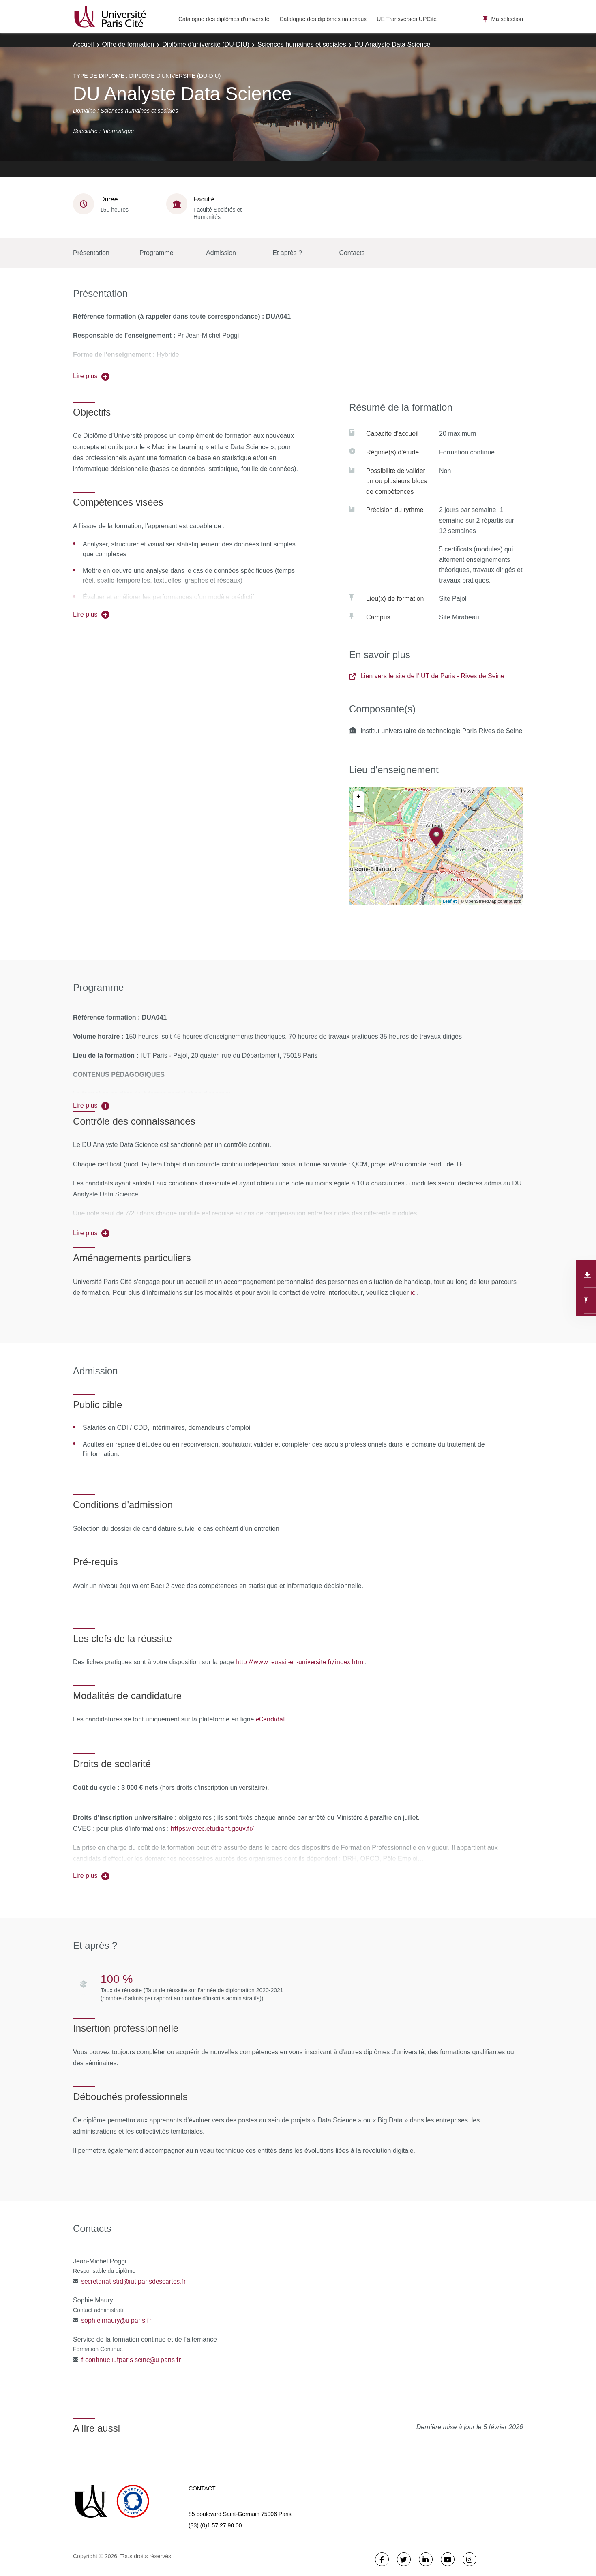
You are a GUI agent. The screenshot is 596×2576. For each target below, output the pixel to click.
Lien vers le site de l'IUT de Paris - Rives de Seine (426, 676)
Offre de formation (128, 44)
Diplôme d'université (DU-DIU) (205, 44)
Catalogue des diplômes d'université (223, 19)
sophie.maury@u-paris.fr (116, 2320)
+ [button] (358, 797)
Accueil (83, 44)
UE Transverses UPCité (407, 19)
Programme (156, 252)
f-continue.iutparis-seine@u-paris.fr (131, 2359)
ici (413, 1292)
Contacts (351, 252)
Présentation (91, 252)
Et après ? (287, 252)
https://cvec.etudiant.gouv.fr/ (212, 1828)
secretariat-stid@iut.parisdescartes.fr (133, 2281)
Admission (221, 252)
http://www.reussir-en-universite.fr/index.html (300, 1661)
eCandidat (270, 1718)
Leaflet (450, 901)
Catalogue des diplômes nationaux (323, 19)
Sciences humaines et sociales (301, 44)
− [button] (358, 807)
